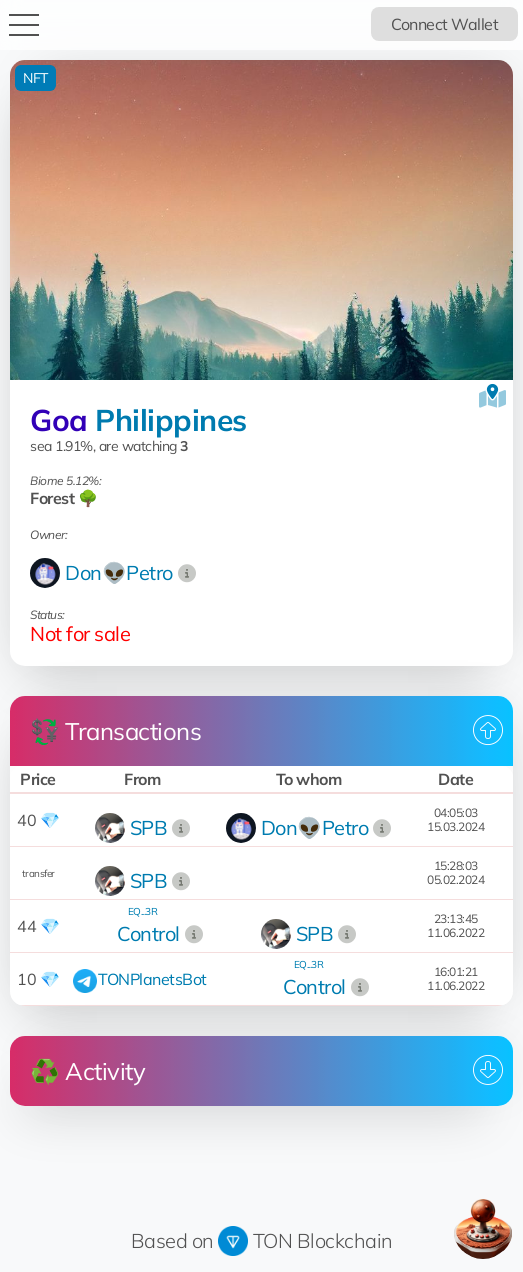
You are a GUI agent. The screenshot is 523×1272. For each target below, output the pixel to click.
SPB (149, 827)
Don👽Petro (119, 572)
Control (148, 933)
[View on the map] (492, 396)
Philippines (171, 420)
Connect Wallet (444, 24)
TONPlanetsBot (152, 979)
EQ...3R (143, 911)
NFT (35, 78)
